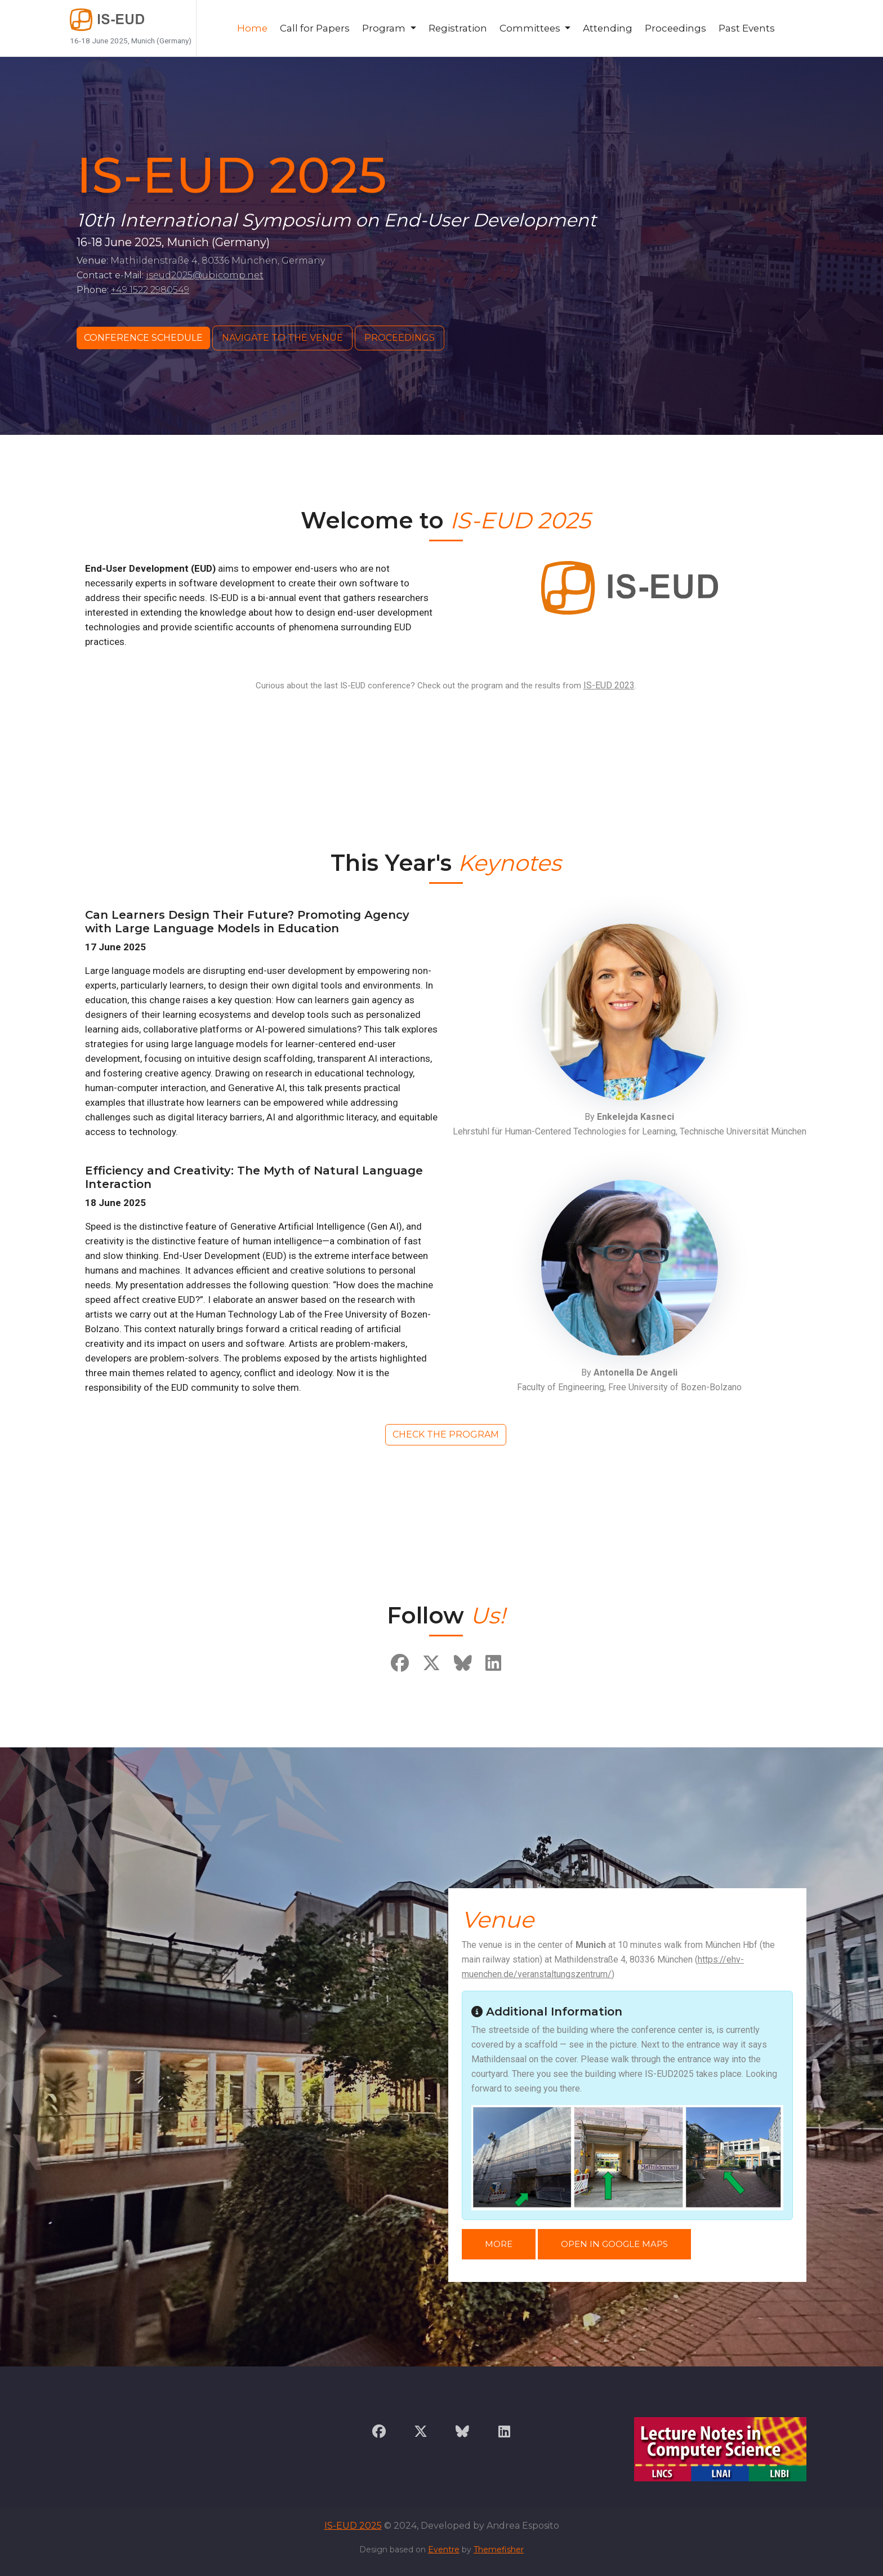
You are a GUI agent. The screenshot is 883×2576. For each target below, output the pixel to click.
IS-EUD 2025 (353, 2525)
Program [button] (385, 28)
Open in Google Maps (614, 2244)
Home (252, 28)
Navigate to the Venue (282, 337)
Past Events (747, 28)
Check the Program (446, 1434)
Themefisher (499, 2549)
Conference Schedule (143, 337)
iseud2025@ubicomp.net (205, 275)
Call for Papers (315, 28)
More (498, 2244)
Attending (607, 28)
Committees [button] (531, 28)
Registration (458, 28)
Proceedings (675, 28)
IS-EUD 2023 (609, 685)
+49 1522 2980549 (150, 289)
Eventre (444, 2549)
